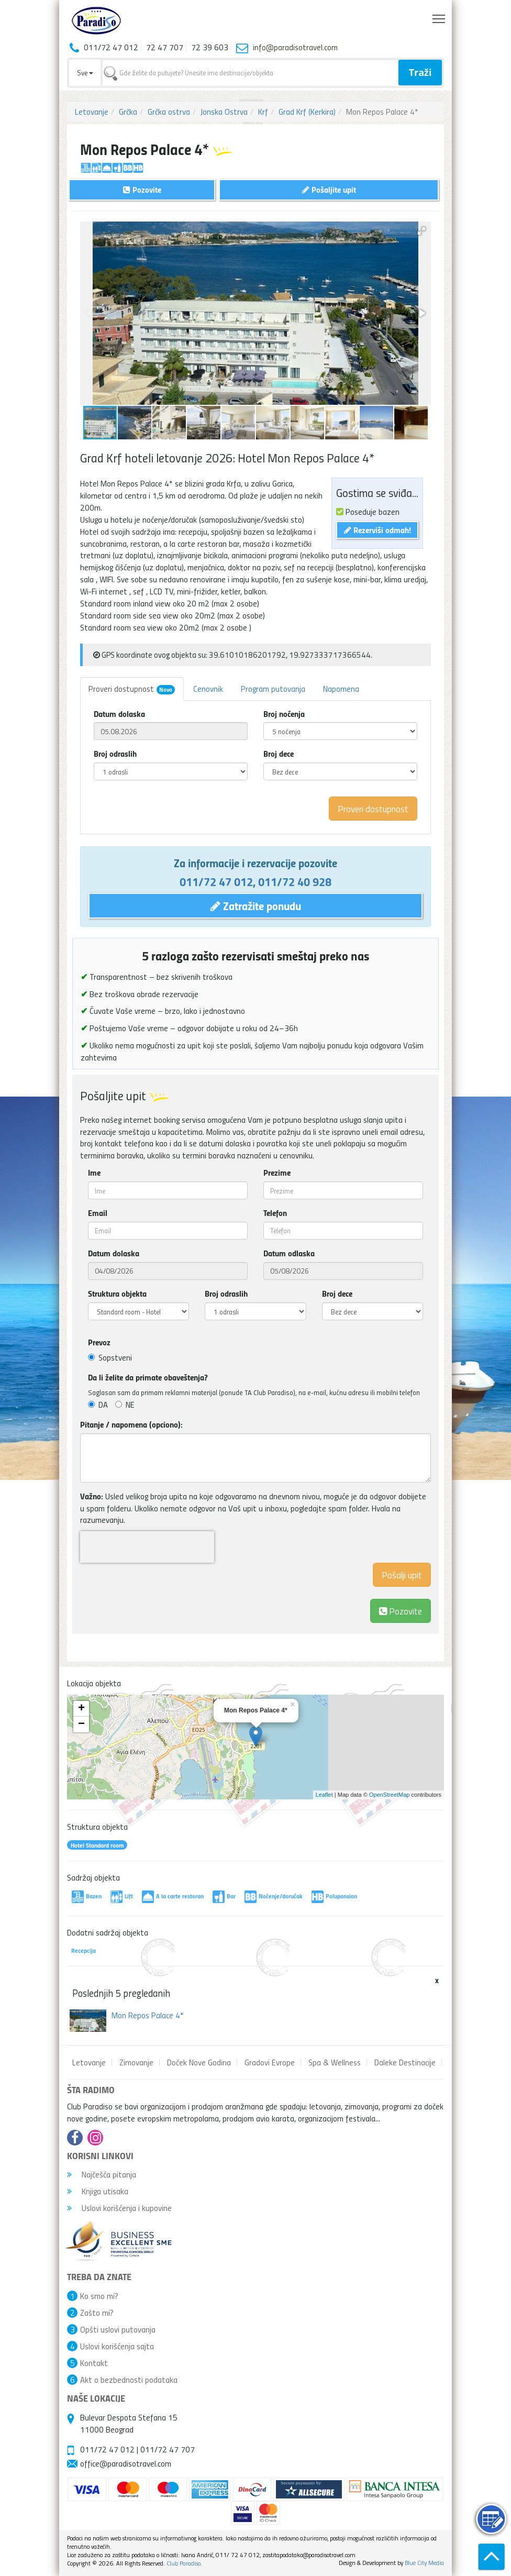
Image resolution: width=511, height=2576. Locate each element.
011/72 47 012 (216, 881)
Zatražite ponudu (255, 905)
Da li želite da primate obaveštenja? (148, 1377)
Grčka (128, 111)
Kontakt (94, 2363)
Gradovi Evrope (270, 2062)
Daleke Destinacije (405, 2062)
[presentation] (147, 1547)
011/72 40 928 (294, 881)
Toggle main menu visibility (439, 16)
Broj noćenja (284, 714)
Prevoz (99, 1342)
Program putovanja (273, 688)
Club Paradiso (183, 2563)
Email (97, 1213)
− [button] (81, 1724)
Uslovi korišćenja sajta (117, 2346)
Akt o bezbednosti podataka (128, 2379)
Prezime (277, 1172)
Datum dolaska (119, 714)
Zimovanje (136, 2062)
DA (98, 1404)
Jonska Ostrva (224, 111)
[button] (421, 231)
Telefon (275, 1213)
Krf (263, 111)
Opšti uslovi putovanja (117, 2329)
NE (125, 1404)
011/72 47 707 (167, 2449)
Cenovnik (208, 688)
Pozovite (400, 1610)
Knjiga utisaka (97, 2191)
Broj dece (278, 753)
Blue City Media (424, 2562)
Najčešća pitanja (101, 2174)
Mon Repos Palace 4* (148, 2015)
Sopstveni (110, 1357)
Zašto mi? (97, 2312)
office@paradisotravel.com (125, 2463)
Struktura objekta (117, 1293)
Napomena (341, 688)
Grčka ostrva (169, 111)
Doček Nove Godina (199, 2062)
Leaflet (324, 1795)
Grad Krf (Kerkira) (307, 111)
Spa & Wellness (334, 2062)
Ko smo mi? (99, 2296)
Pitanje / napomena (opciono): (131, 1424)
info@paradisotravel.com (295, 47)
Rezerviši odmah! (377, 530)
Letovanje (91, 111)
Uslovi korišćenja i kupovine (119, 2208)
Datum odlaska (289, 1253)
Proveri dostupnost (131, 688)
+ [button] (81, 1709)
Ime (94, 1172)
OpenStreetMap (389, 1795)
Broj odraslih (115, 753)
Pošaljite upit (329, 189)
